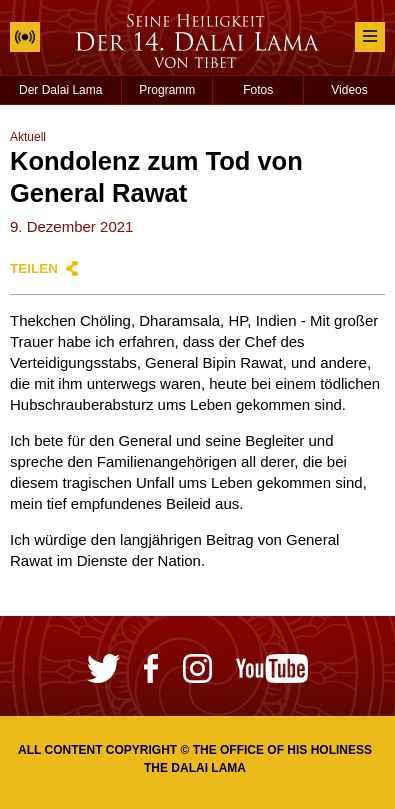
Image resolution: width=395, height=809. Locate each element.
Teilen (34, 268)
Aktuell (28, 137)
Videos (349, 90)
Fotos (258, 90)
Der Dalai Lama (60, 90)
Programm (167, 90)
